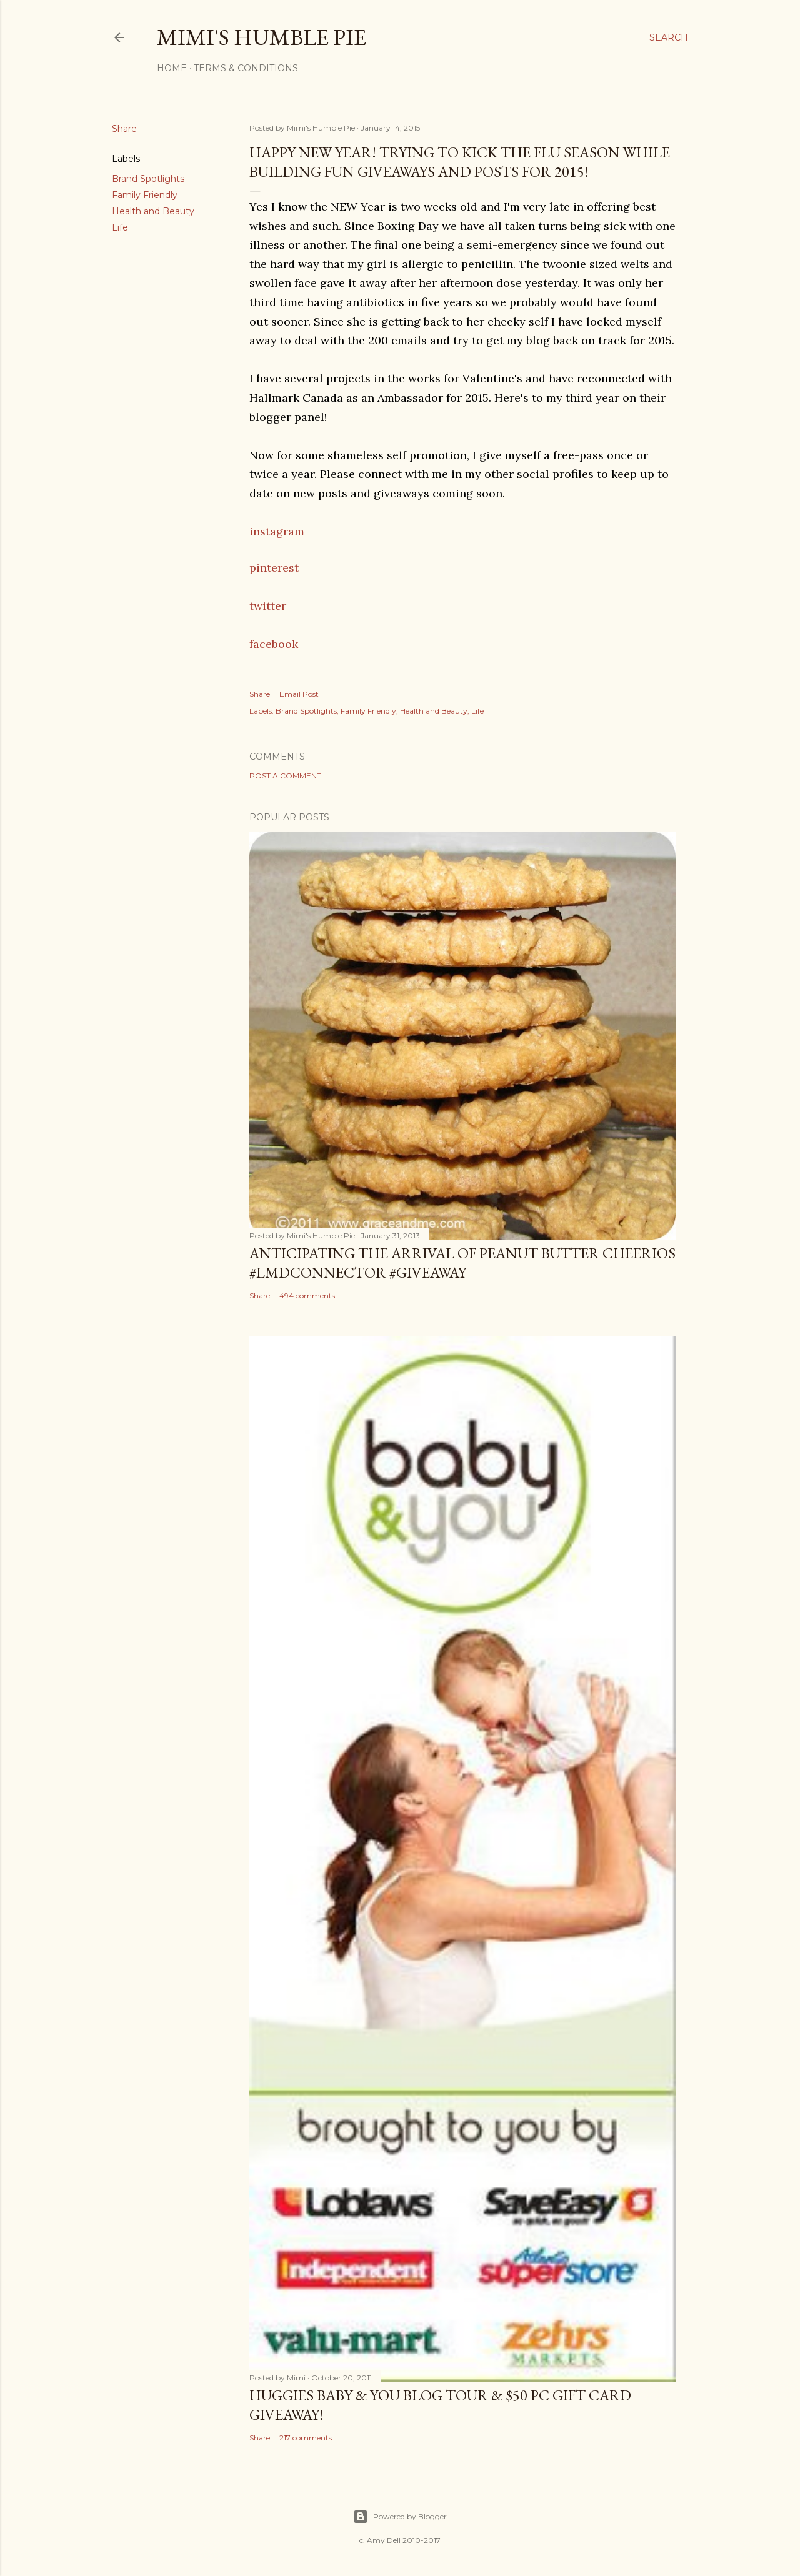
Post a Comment (285, 775)
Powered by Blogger (400, 2516)
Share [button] (124, 128)
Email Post (299, 694)
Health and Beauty (153, 211)
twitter (267, 606)
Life (120, 227)
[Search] (668, 37)
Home (172, 68)
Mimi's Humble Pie (261, 37)
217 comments (305, 2437)
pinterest (274, 567)
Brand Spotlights (148, 178)
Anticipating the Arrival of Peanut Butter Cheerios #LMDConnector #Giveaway (462, 1262)
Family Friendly (145, 195)
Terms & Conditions (246, 68)
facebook (273, 644)
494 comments (307, 1295)
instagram (276, 531)
